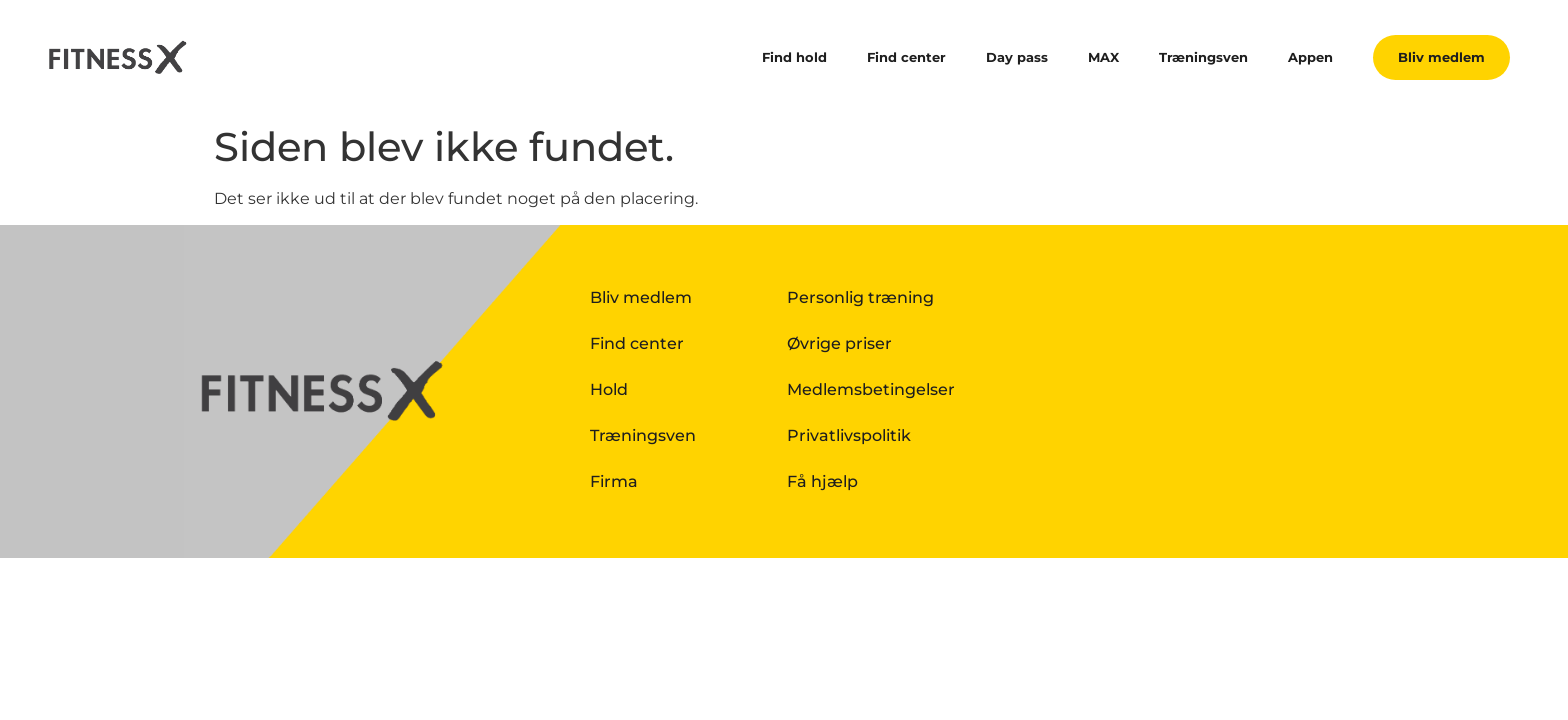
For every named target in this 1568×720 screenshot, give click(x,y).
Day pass (1017, 57)
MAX (1103, 57)
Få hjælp (822, 481)
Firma (614, 481)
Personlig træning (860, 297)
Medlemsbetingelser (871, 389)
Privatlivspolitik (849, 435)
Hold (609, 389)
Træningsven (1203, 57)
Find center (906, 57)
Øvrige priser (839, 343)
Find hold (794, 57)
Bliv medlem (641, 297)
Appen (1310, 57)
